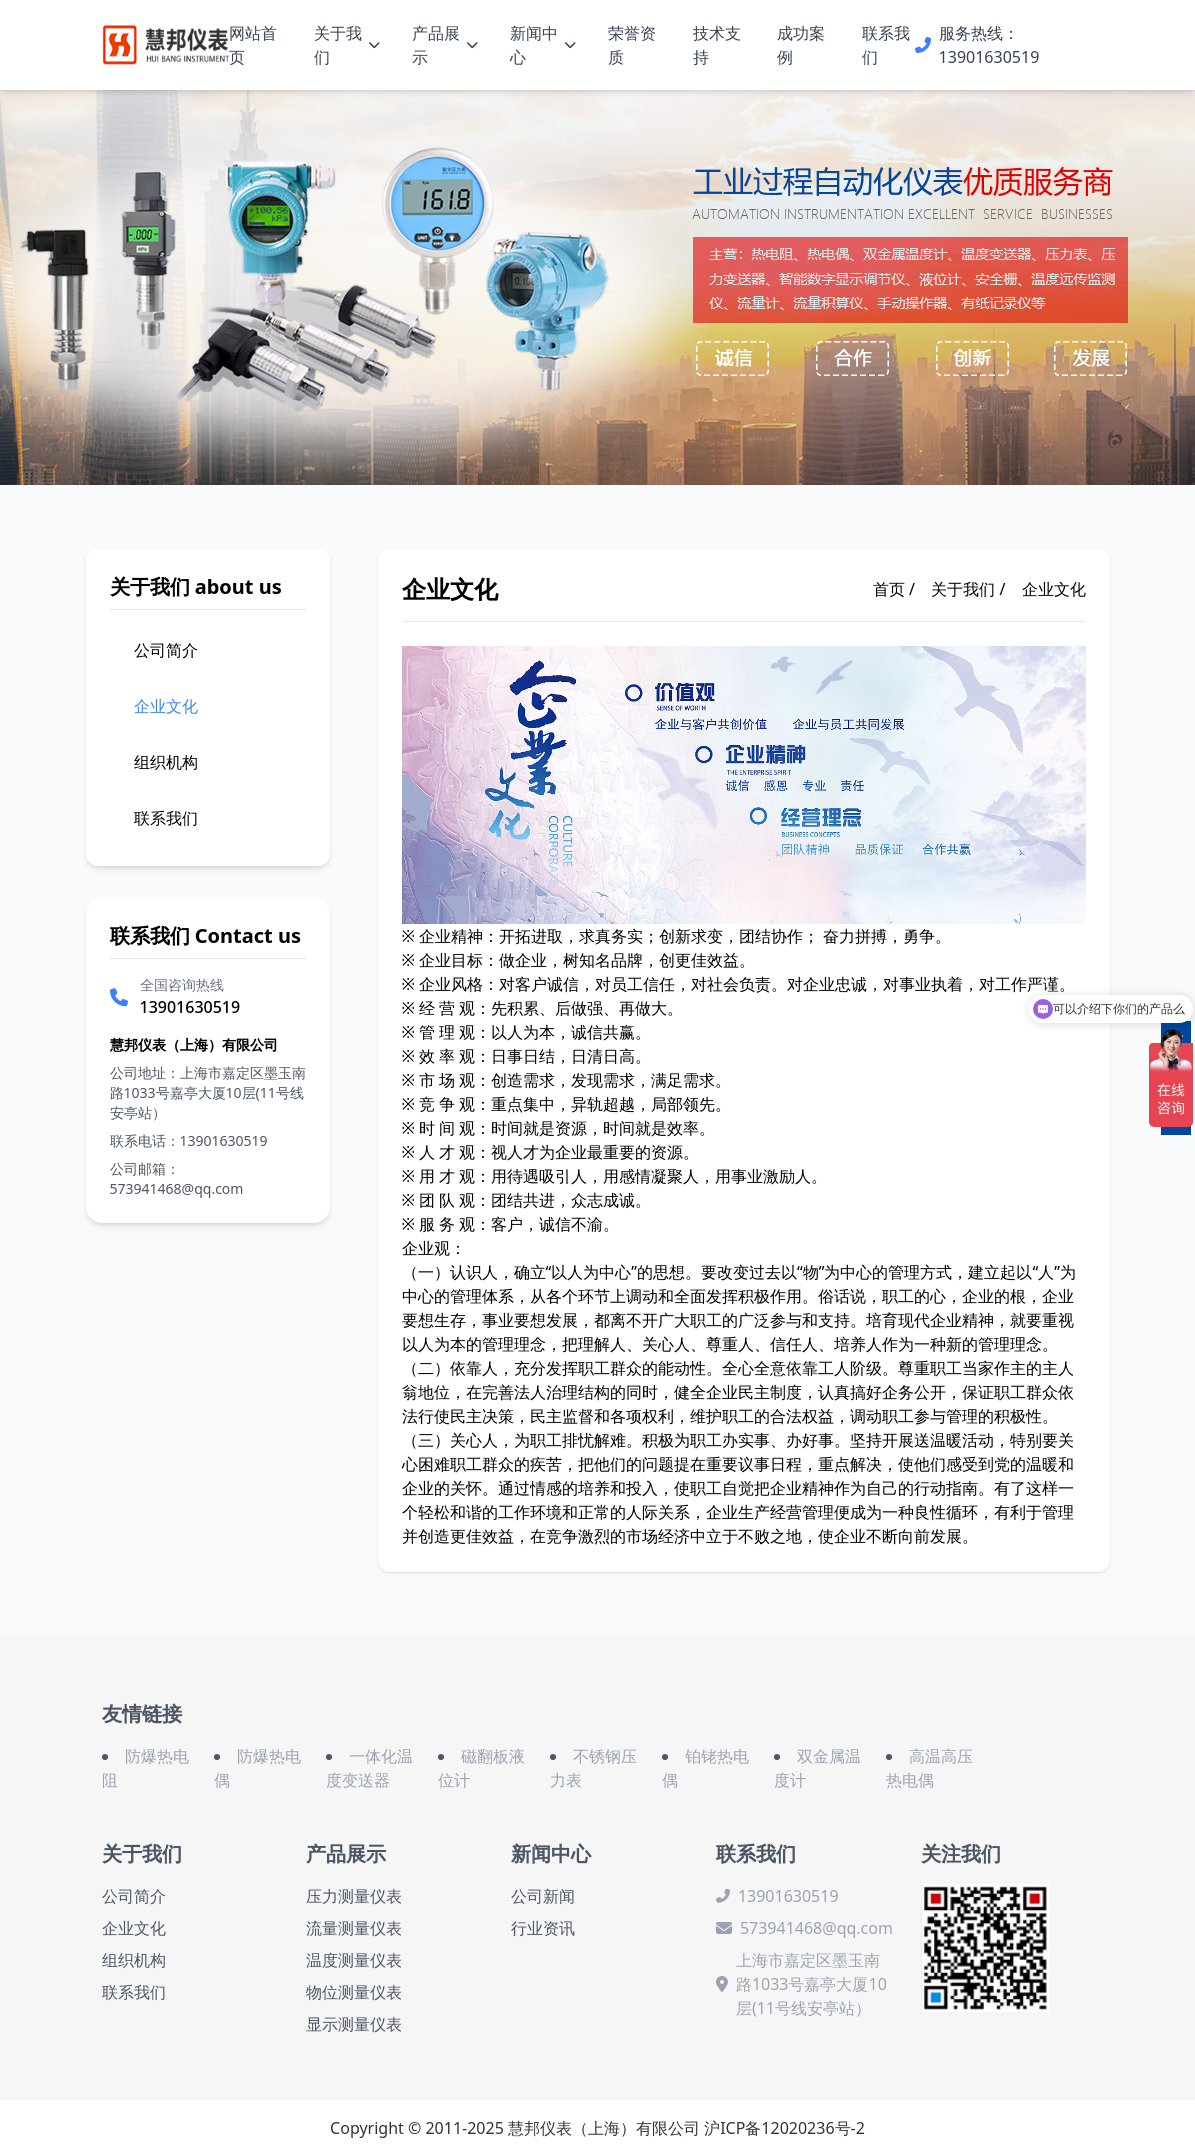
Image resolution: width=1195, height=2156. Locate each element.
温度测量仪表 (354, 1960)
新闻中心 (543, 45)
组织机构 (134, 1960)
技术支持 (717, 45)
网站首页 (253, 45)
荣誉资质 (632, 45)
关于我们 (347, 45)
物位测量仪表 (354, 1992)
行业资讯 (543, 1928)
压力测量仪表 (354, 1896)
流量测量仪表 (354, 1928)
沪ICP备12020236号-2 (784, 2128)
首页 (889, 589)
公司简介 (134, 1896)
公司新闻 (543, 1896)
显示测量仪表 (354, 2024)
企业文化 (1054, 589)
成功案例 (801, 45)
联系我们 (886, 45)
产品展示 (445, 45)
